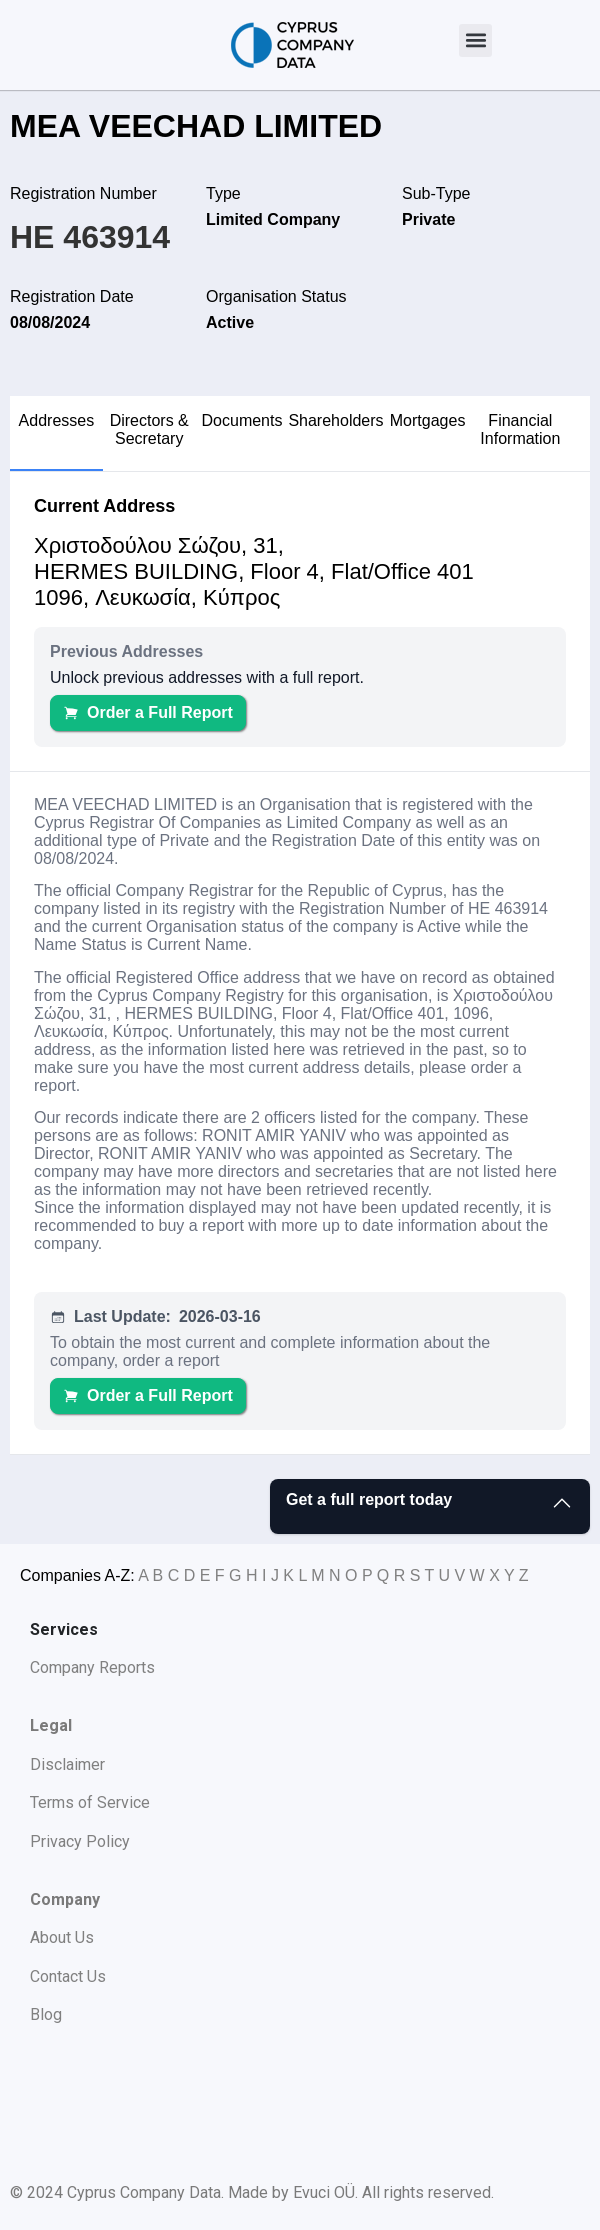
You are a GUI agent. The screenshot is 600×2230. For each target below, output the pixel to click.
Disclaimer (67, 1764)
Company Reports (92, 1667)
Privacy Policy (80, 1841)
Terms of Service (90, 1802)
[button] (475, 40)
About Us (62, 1937)
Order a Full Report (148, 712)
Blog (46, 2014)
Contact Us (68, 1976)
